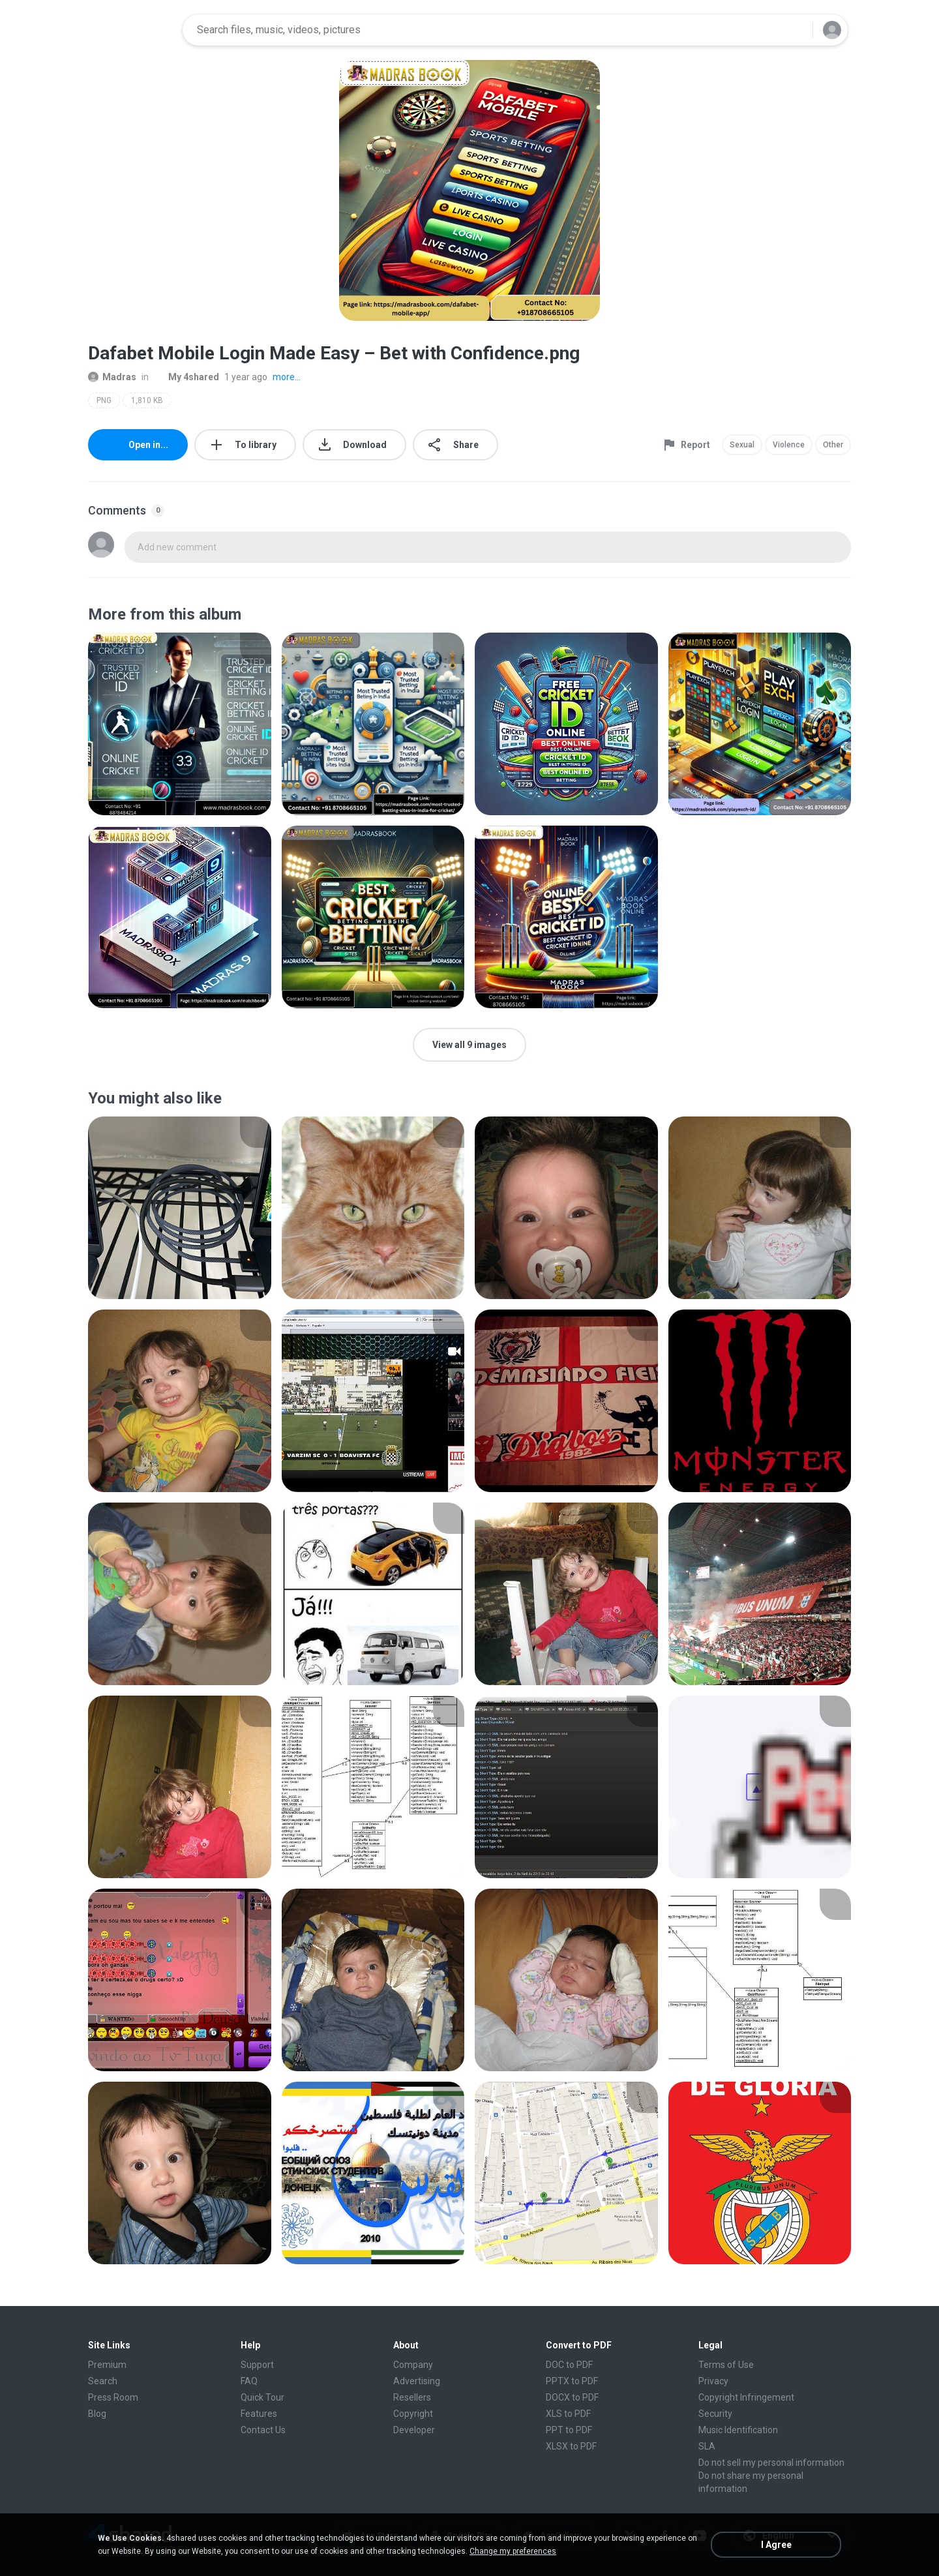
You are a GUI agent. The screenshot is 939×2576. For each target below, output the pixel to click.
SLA (706, 2446)
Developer (414, 2430)
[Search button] (795, 30)
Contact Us (263, 2430)
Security (715, 2413)
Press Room (113, 2397)
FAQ (249, 2381)
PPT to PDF (569, 2430)
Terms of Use (726, 2364)
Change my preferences (513, 2551)
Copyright (413, 2413)
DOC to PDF (569, 2364)
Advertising (416, 2381)
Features (259, 2413)
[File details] (179, 724)
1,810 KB (147, 400)
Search (102, 2381)
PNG (104, 400)
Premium (107, 2364)
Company (413, 2364)
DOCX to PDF (572, 2397)
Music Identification (738, 2430)
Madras (112, 377)
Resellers (412, 2397)
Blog (97, 2413)
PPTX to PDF (572, 2381)
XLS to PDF (568, 2413)
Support (257, 2364)
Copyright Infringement (746, 2397)
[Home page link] (131, 30)
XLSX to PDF (571, 2446)
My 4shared (186, 377)
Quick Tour (262, 2397)
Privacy (713, 2381)
